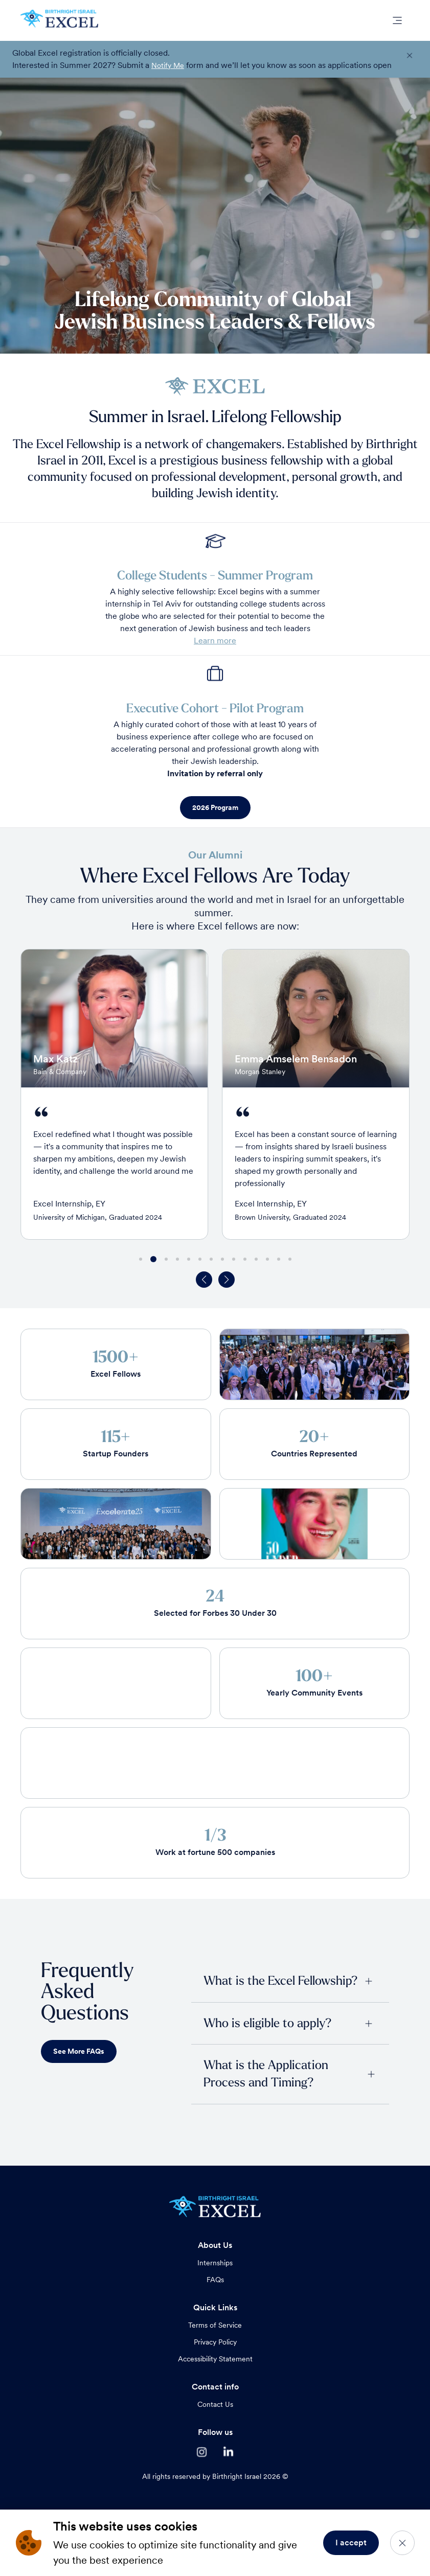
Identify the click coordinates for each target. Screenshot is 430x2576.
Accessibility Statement (215, 2359)
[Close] (402, 2543)
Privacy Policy (215, 2342)
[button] (204, 1279)
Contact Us (215, 2404)
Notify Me (167, 65)
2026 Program (215, 807)
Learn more (215, 640)
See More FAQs (78, 2051)
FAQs (215, 2280)
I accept (351, 2542)
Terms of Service (215, 2325)
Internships (215, 2263)
